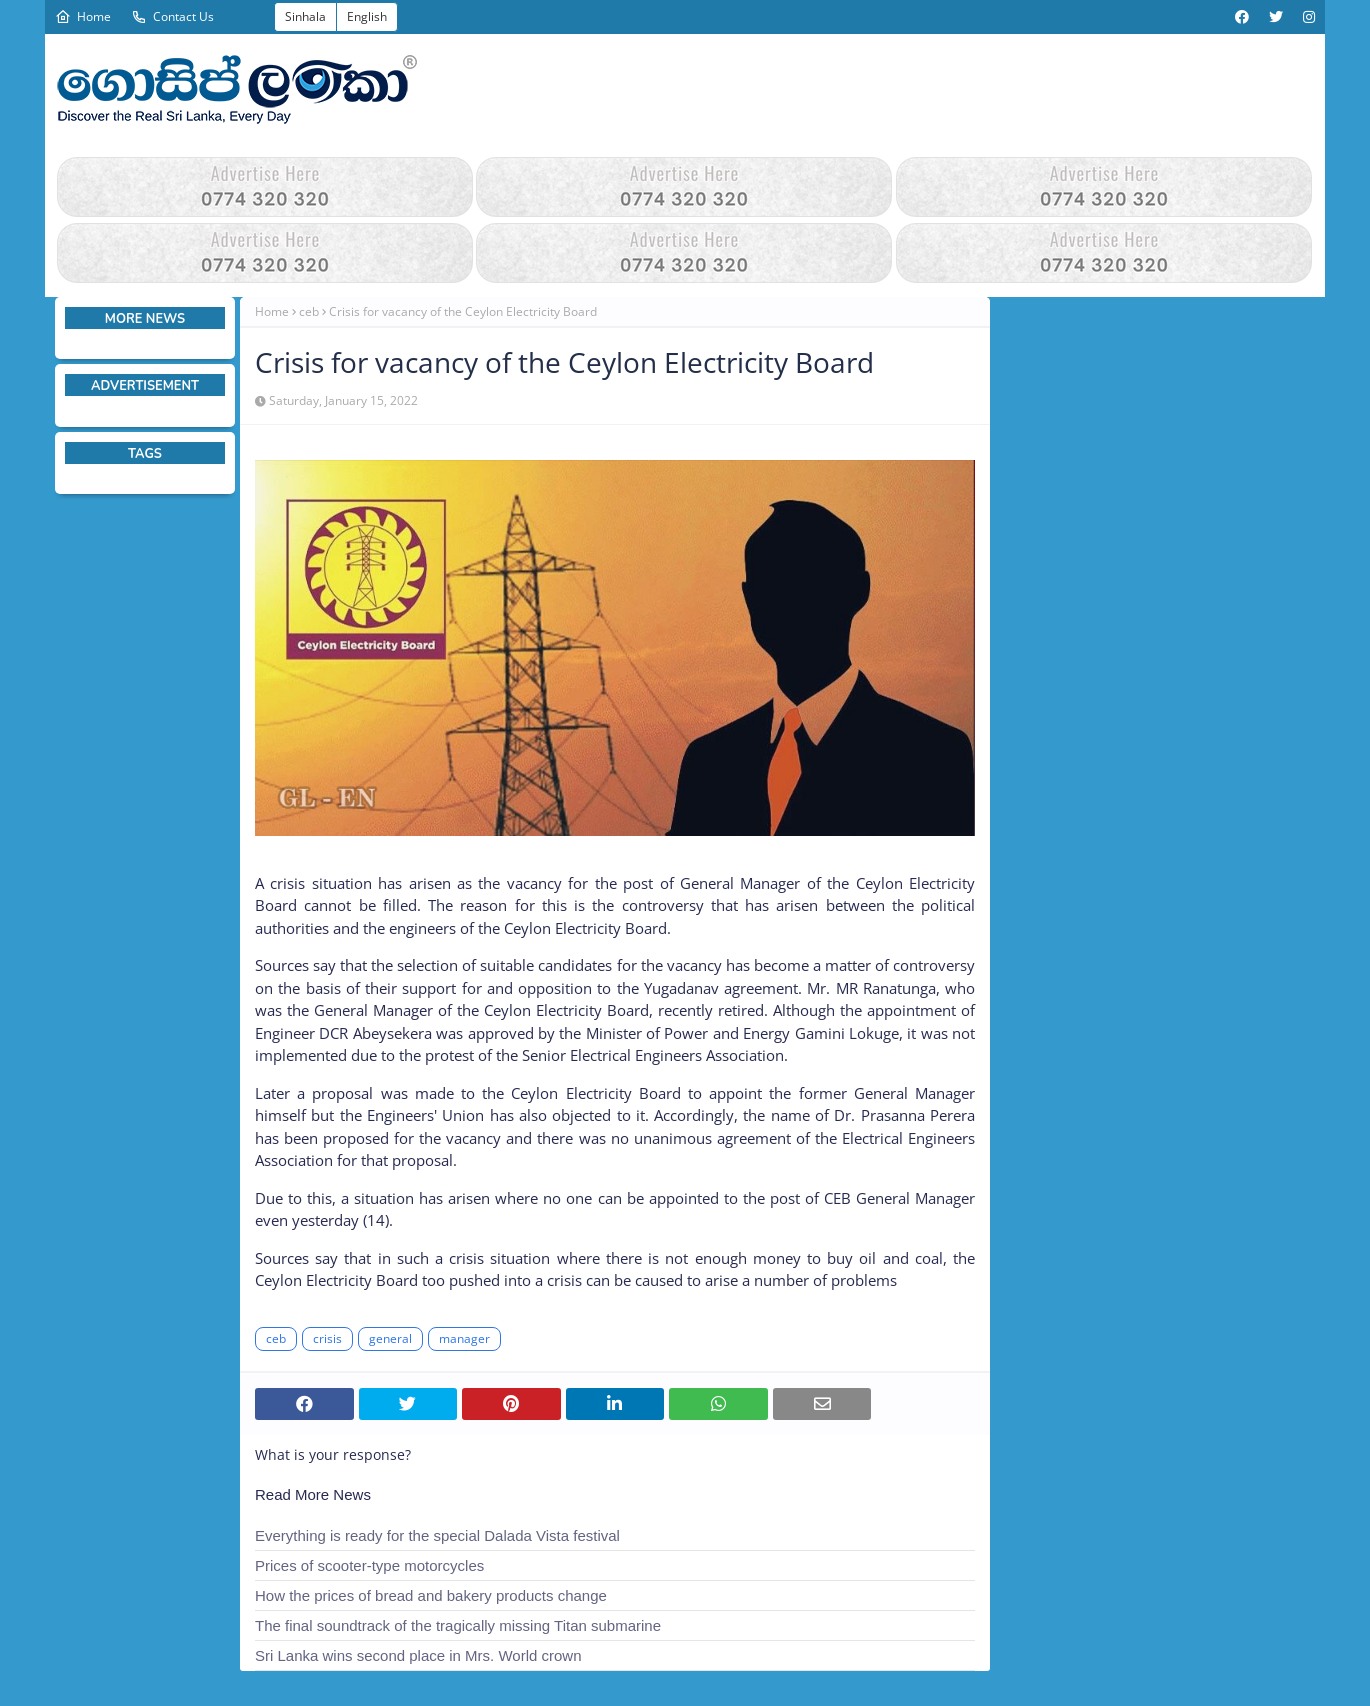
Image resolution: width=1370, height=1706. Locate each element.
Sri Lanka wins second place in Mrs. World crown (418, 1655)
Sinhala (305, 16)
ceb (309, 311)
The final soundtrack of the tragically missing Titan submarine (458, 1625)
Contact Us (172, 16)
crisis (327, 1338)
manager (464, 1338)
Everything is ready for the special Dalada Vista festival (437, 1535)
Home (83, 16)
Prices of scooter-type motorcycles (369, 1565)
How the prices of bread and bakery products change (431, 1595)
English (367, 16)
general (390, 1338)
